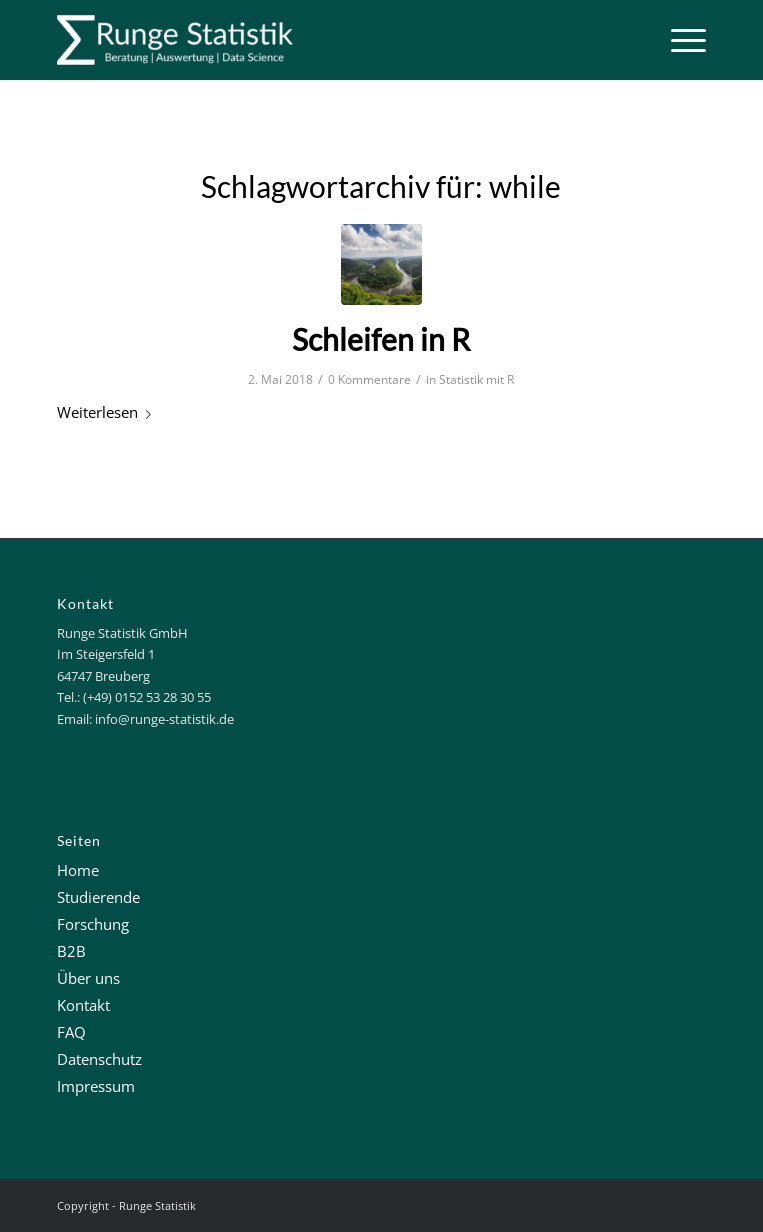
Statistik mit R (476, 379)
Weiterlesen (108, 412)
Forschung (93, 924)
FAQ (71, 1032)
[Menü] (678, 40)
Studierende (98, 897)
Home (78, 870)
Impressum (96, 1086)
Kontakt (83, 1005)
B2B (71, 951)
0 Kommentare (369, 379)
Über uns (88, 978)
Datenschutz (99, 1059)
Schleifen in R (381, 339)
